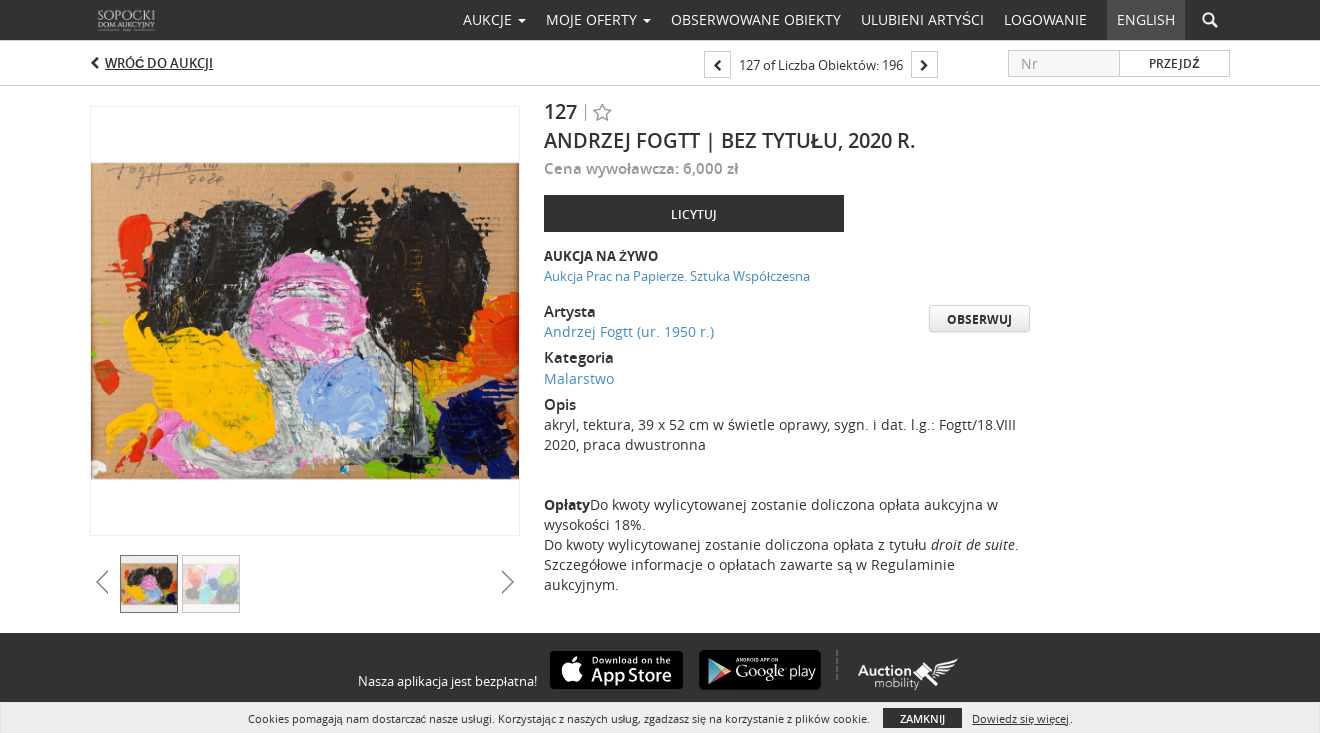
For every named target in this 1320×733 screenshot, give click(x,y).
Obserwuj (979, 319)
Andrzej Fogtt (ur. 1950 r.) (629, 331)
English (1146, 19)
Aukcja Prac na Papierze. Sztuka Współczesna (677, 276)
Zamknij (922, 718)
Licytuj (694, 214)
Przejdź (1174, 63)
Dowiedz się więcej (1020, 718)
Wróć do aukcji (159, 63)
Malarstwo (579, 378)
